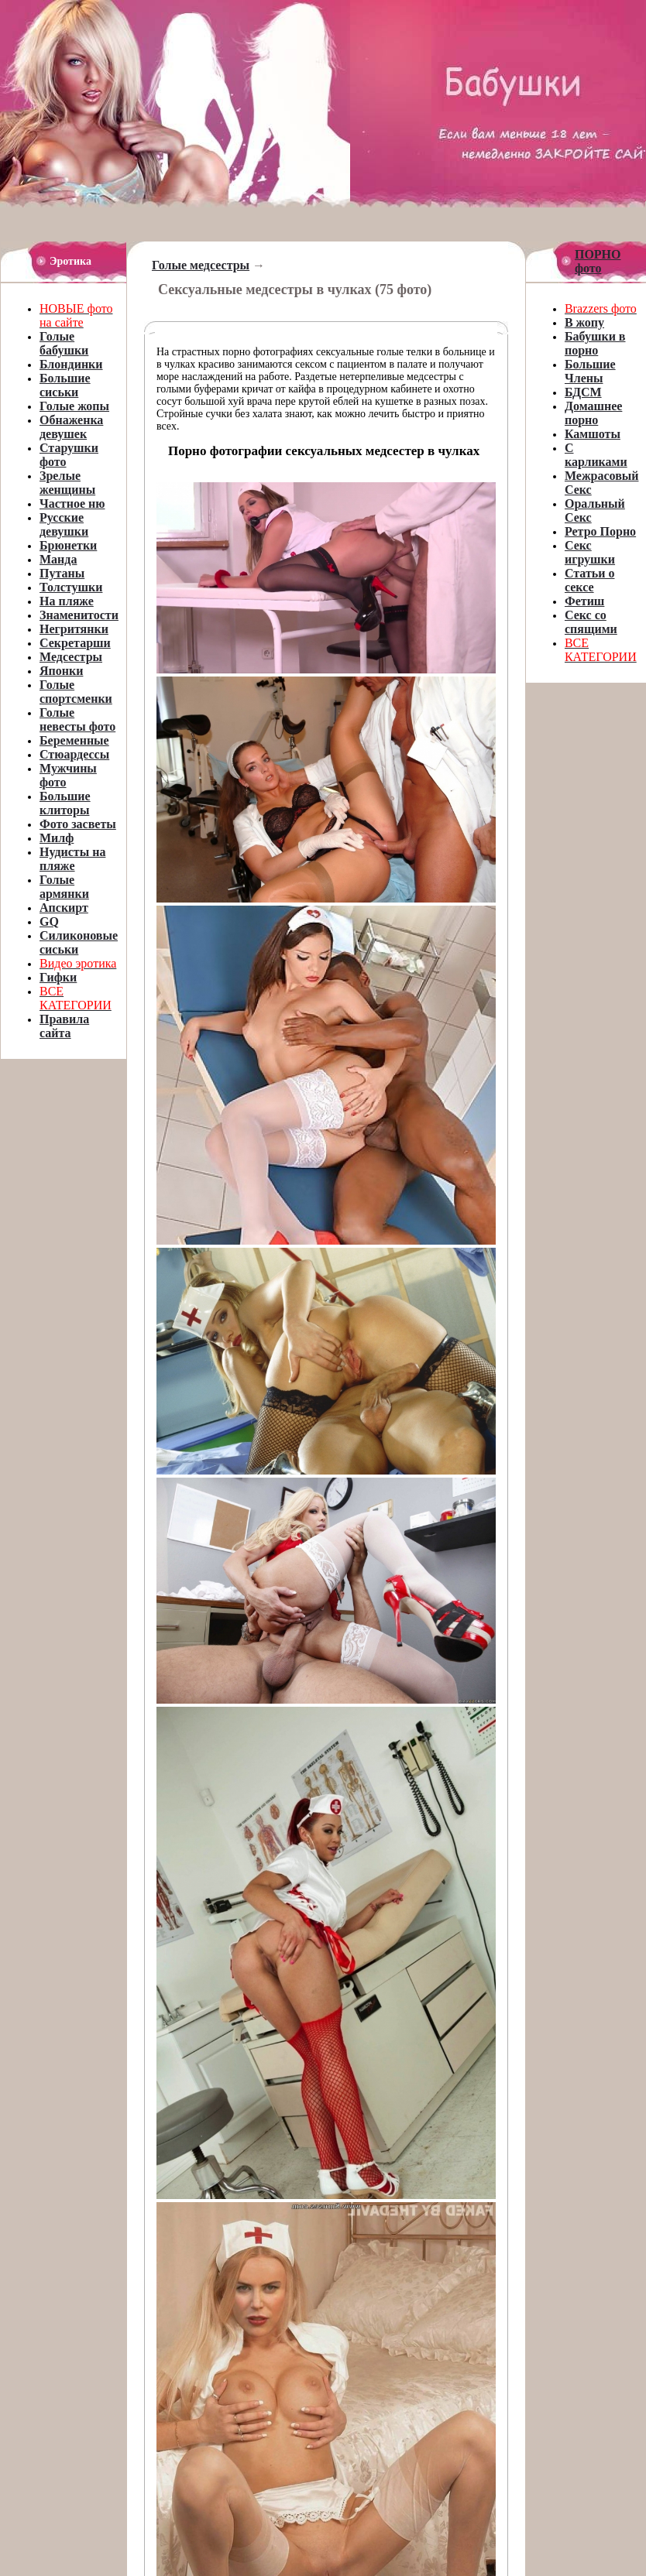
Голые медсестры (200, 265)
